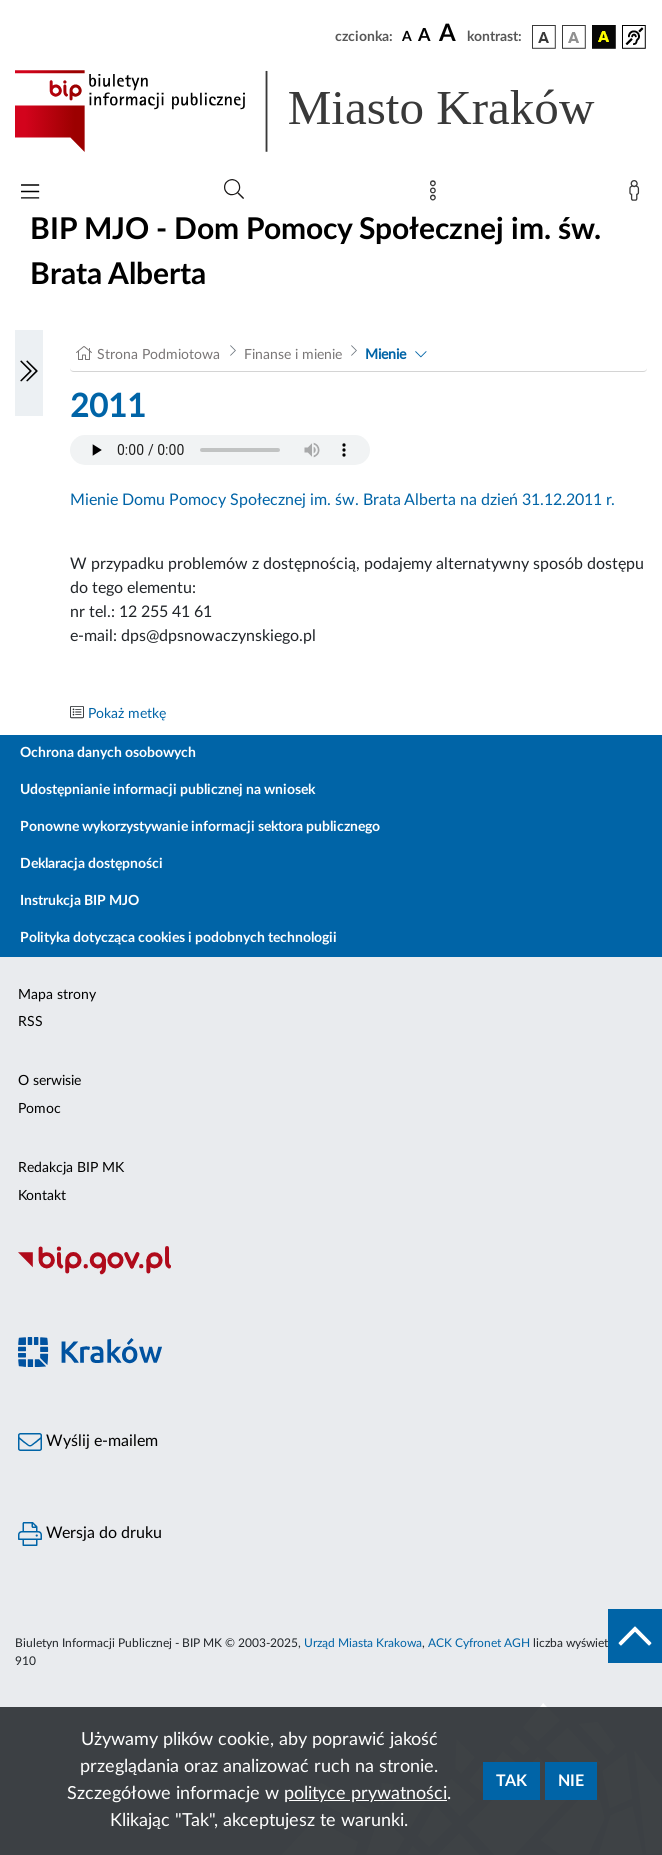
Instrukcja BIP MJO (79, 901)
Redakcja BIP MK (71, 1168)
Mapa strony (57, 995)
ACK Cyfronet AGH (479, 1643)
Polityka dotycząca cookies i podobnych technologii (178, 938)
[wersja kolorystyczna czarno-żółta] (604, 37)
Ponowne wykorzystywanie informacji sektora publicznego (200, 827)
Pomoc (39, 1109)
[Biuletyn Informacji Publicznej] (331, 1272)
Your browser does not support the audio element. (220, 450)
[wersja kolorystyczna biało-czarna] (574, 37)
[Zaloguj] (638, 195)
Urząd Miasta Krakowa (363, 1643)
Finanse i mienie (293, 355)
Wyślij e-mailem (88, 1442)
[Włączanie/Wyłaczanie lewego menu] (29, 373)
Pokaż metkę (127, 714)
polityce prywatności (365, 1794)
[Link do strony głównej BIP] (331, 111)
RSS (30, 1022)
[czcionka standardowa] (407, 36)
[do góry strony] (635, 1636)
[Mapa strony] (437, 195)
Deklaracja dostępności (91, 864)
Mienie (385, 355)
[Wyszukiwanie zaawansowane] (234, 190)
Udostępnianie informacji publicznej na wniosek (167, 790)
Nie (571, 1781)
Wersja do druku (90, 1534)
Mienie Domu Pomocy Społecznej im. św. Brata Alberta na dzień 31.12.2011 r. (342, 500)
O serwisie (49, 1081)
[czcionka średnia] (424, 36)
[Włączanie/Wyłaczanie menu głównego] (30, 193)
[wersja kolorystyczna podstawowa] (544, 37)
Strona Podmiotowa (158, 355)
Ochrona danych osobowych (108, 753)
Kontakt (42, 1196)
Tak (511, 1781)
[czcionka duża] (450, 34)
